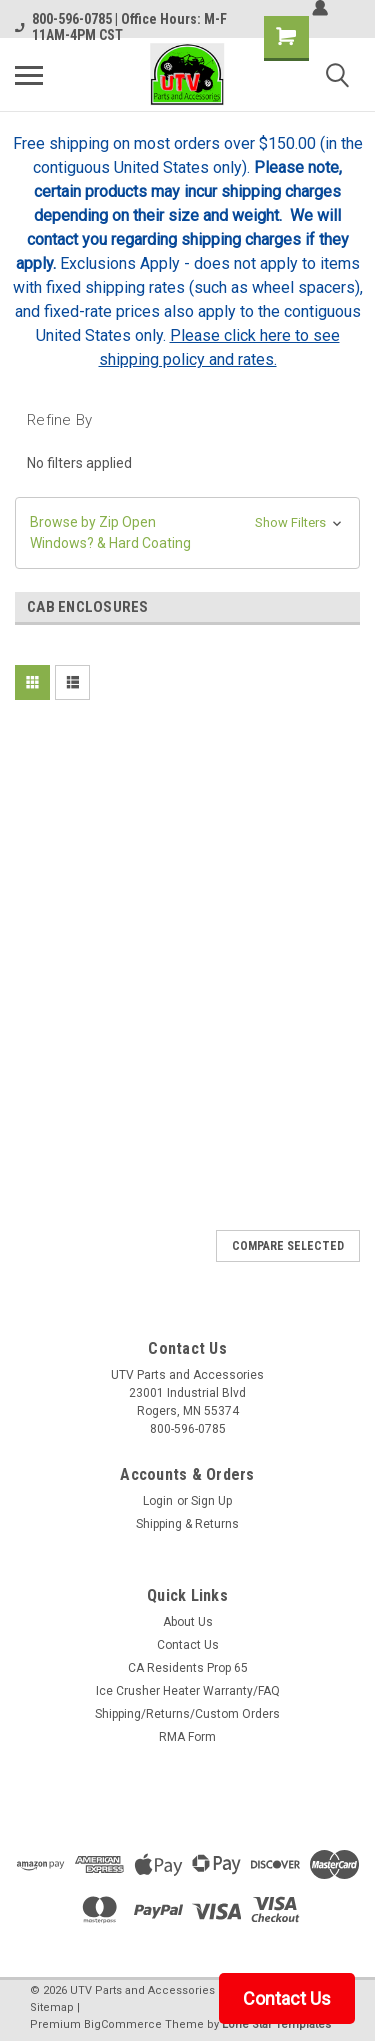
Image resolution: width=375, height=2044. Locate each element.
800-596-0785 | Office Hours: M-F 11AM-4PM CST (121, 27)
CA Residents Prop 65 (188, 1668)
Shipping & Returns (187, 1524)
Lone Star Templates (276, 2024)
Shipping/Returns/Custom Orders (187, 1714)
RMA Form (187, 1737)
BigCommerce (123, 2024)
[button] (187, 533)
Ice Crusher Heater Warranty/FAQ (188, 1691)
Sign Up (211, 1501)
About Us (188, 1622)
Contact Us (188, 1645)
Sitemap (52, 2007)
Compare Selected (288, 1246)
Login (158, 1501)
